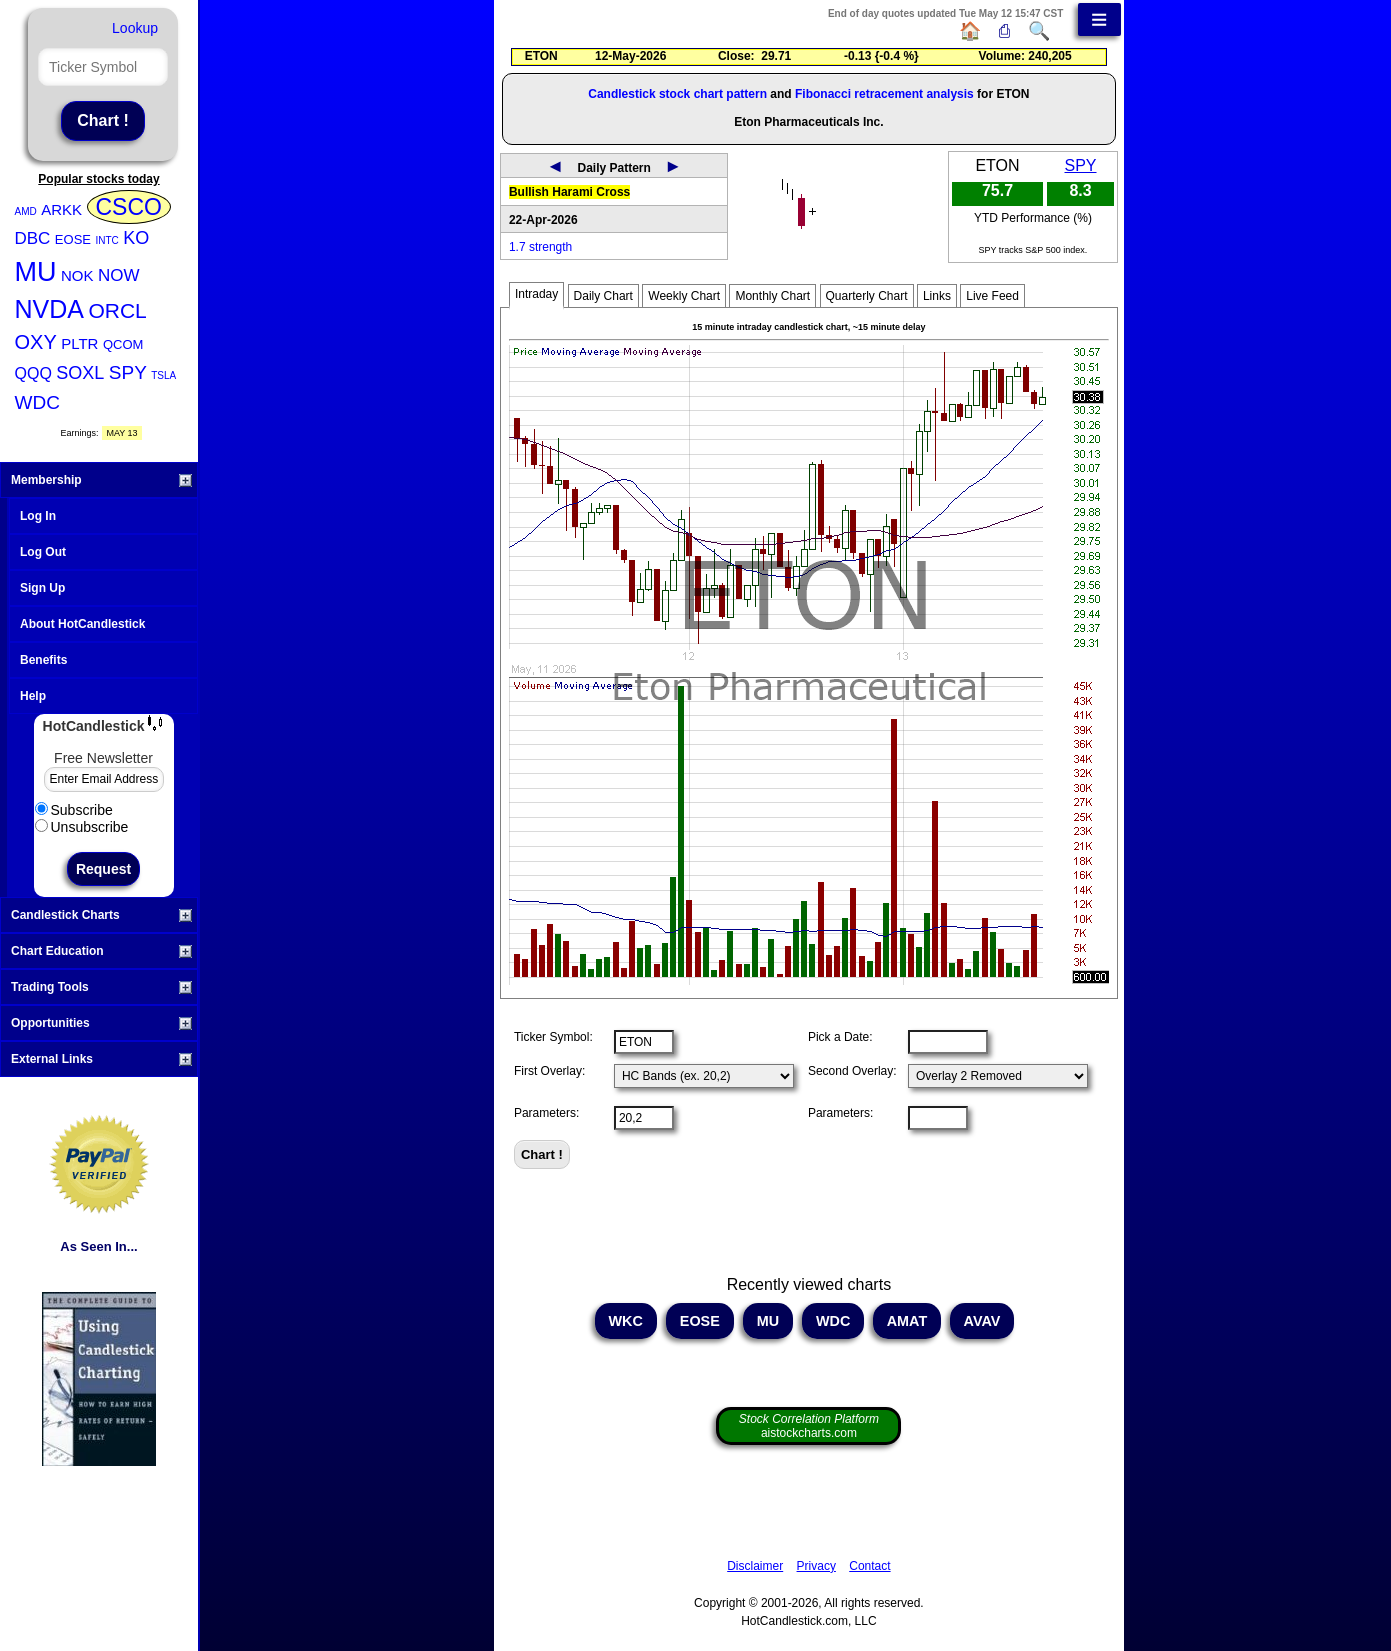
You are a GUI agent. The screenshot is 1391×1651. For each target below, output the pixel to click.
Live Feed (992, 296)
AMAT (907, 1321)
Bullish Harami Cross (569, 192)
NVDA (49, 309)
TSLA (163, 375)
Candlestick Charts (101, 915)
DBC (33, 238)
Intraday (536, 294)
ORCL (117, 310)
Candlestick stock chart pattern (677, 94)
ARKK (61, 209)
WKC (626, 1321)
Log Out (43, 552)
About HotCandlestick (82, 624)
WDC (37, 402)
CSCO (129, 207)
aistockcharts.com (809, 1426)
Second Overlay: (852, 1071)
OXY (36, 342)
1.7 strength (540, 247)
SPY (128, 372)
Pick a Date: (840, 1037)
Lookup (135, 28)
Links (937, 296)
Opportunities (101, 1023)
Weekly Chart (684, 296)
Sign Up (42, 588)
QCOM (123, 344)
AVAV (982, 1321)
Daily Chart (603, 296)
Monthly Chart (772, 296)
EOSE (73, 239)
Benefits (43, 660)
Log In (38, 516)
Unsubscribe (82, 827)
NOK (77, 275)
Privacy (816, 1566)
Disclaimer (755, 1566)
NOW (119, 275)
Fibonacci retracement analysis (884, 94)
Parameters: (546, 1113)
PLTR (79, 343)
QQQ (33, 373)
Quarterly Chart (867, 296)
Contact (869, 1566)
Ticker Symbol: (553, 1037)
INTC (106, 240)
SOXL (80, 373)
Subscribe (74, 810)
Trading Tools (101, 987)
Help (33, 696)
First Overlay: (549, 1071)
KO (136, 238)
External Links (101, 1059)
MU (36, 272)
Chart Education (101, 951)
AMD (26, 211)
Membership (101, 480)
